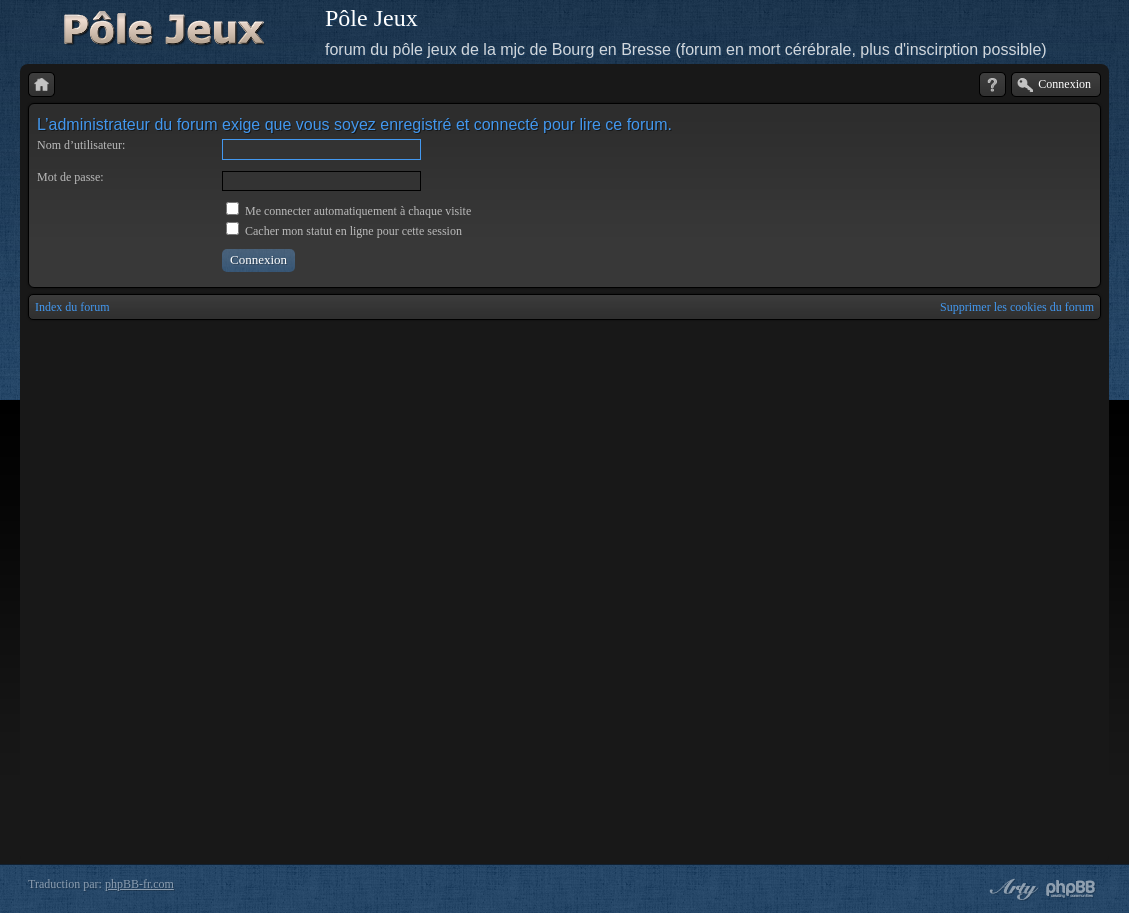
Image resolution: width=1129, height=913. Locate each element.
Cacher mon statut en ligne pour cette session (344, 231)
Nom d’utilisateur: (81, 145)
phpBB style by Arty (1011, 889)
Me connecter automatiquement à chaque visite (348, 211)
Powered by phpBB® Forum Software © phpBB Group (1071, 889)
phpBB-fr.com (139, 884)
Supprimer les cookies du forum (1017, 307)
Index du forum (72, 307)
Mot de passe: (70, 177)
